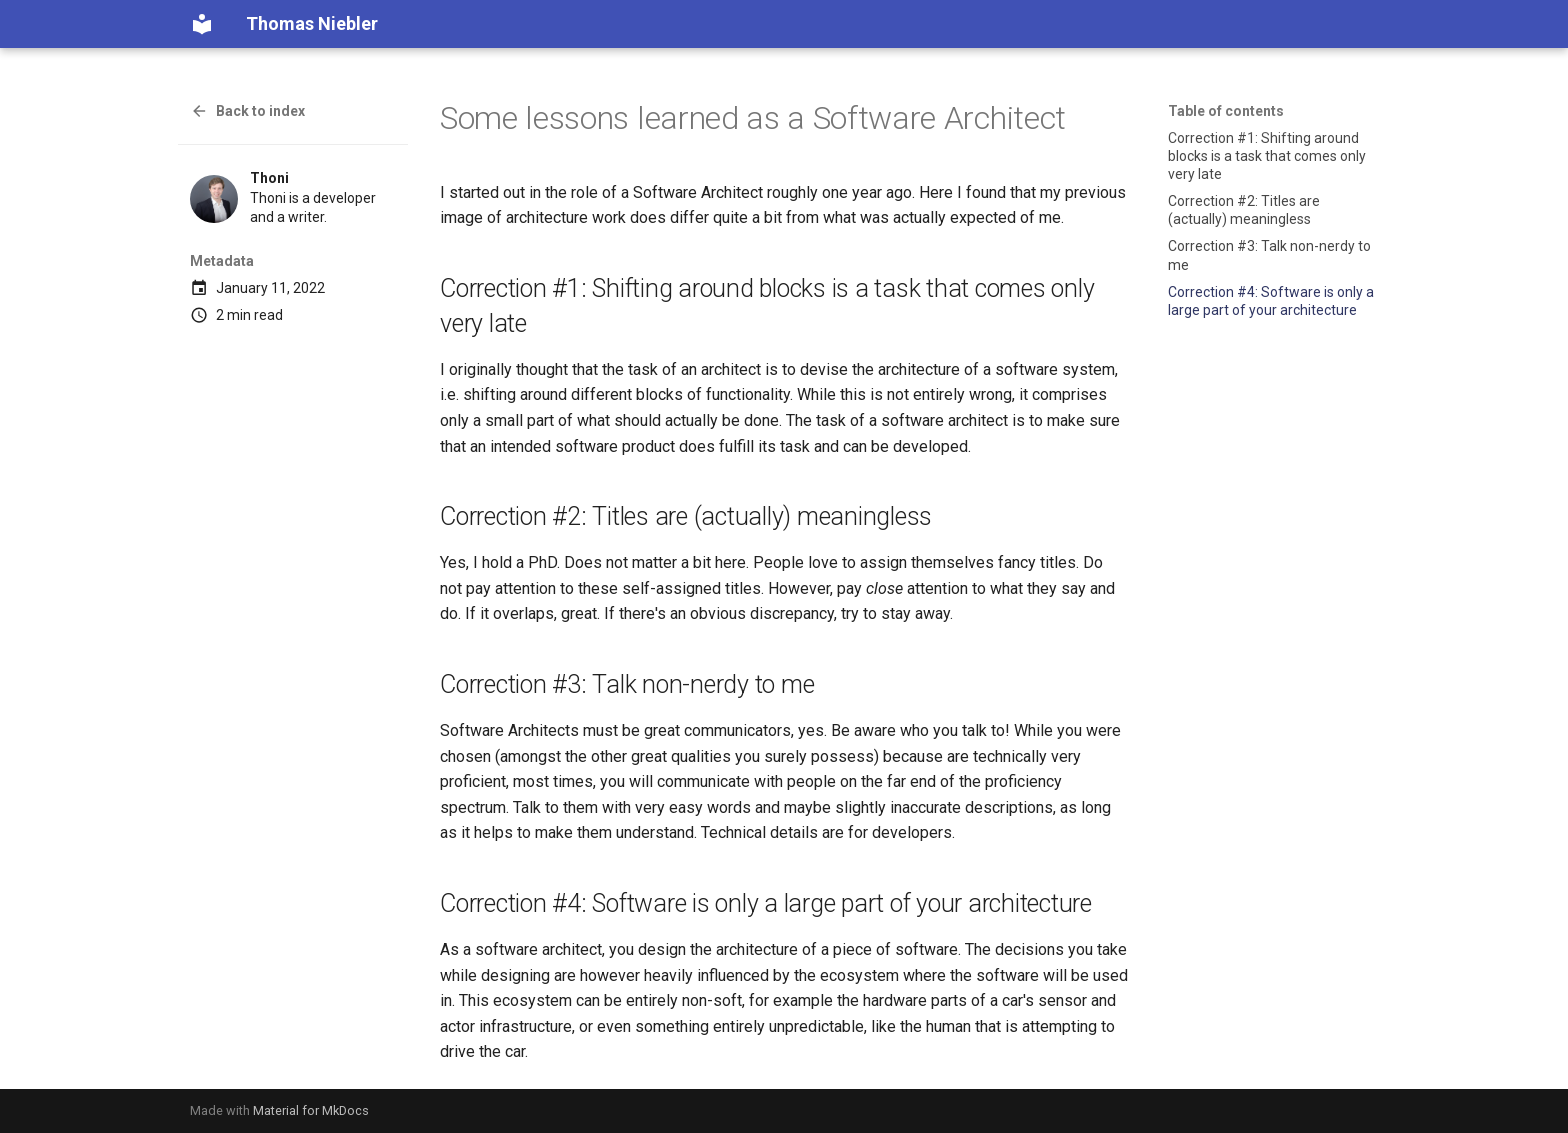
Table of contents (1226, 111)
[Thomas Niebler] (202, 24)
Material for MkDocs (311, 1110)
